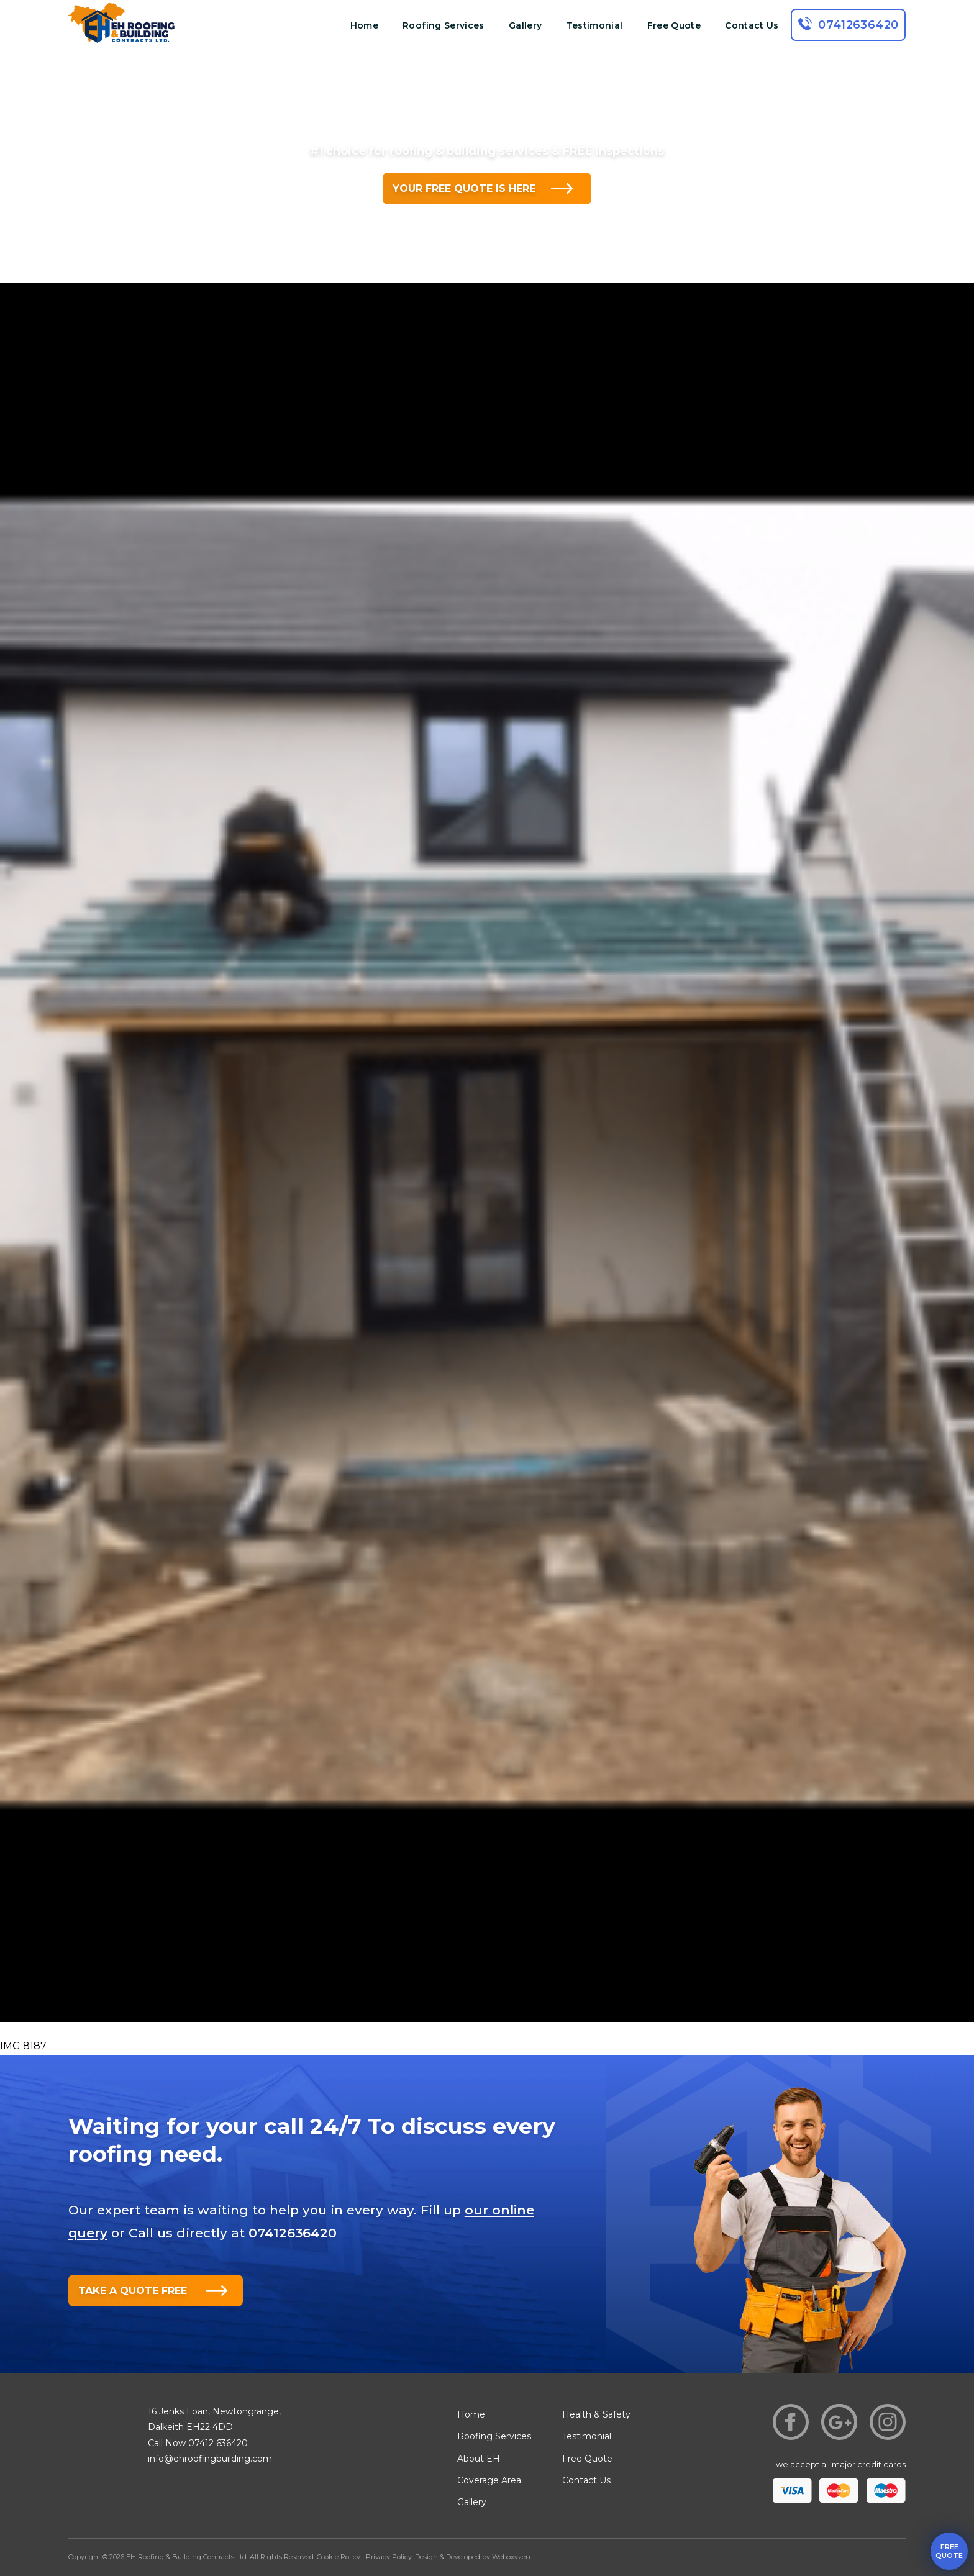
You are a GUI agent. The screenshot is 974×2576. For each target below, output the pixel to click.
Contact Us (752, 25)
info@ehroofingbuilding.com (210, 2458)
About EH (478, 2458)
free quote (949, 2551)
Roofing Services (444, 25)
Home (364, 25)
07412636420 (858, 25)
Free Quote (674, 25)
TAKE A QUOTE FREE (132, 2290)
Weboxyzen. (512, 2556)
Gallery (525, 25)
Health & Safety (596, 2414)
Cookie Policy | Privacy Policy (364, 2556)
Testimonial (595, 25)
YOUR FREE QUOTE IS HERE (464, 188)
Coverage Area (489, 2480)
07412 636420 (218, 2443)
